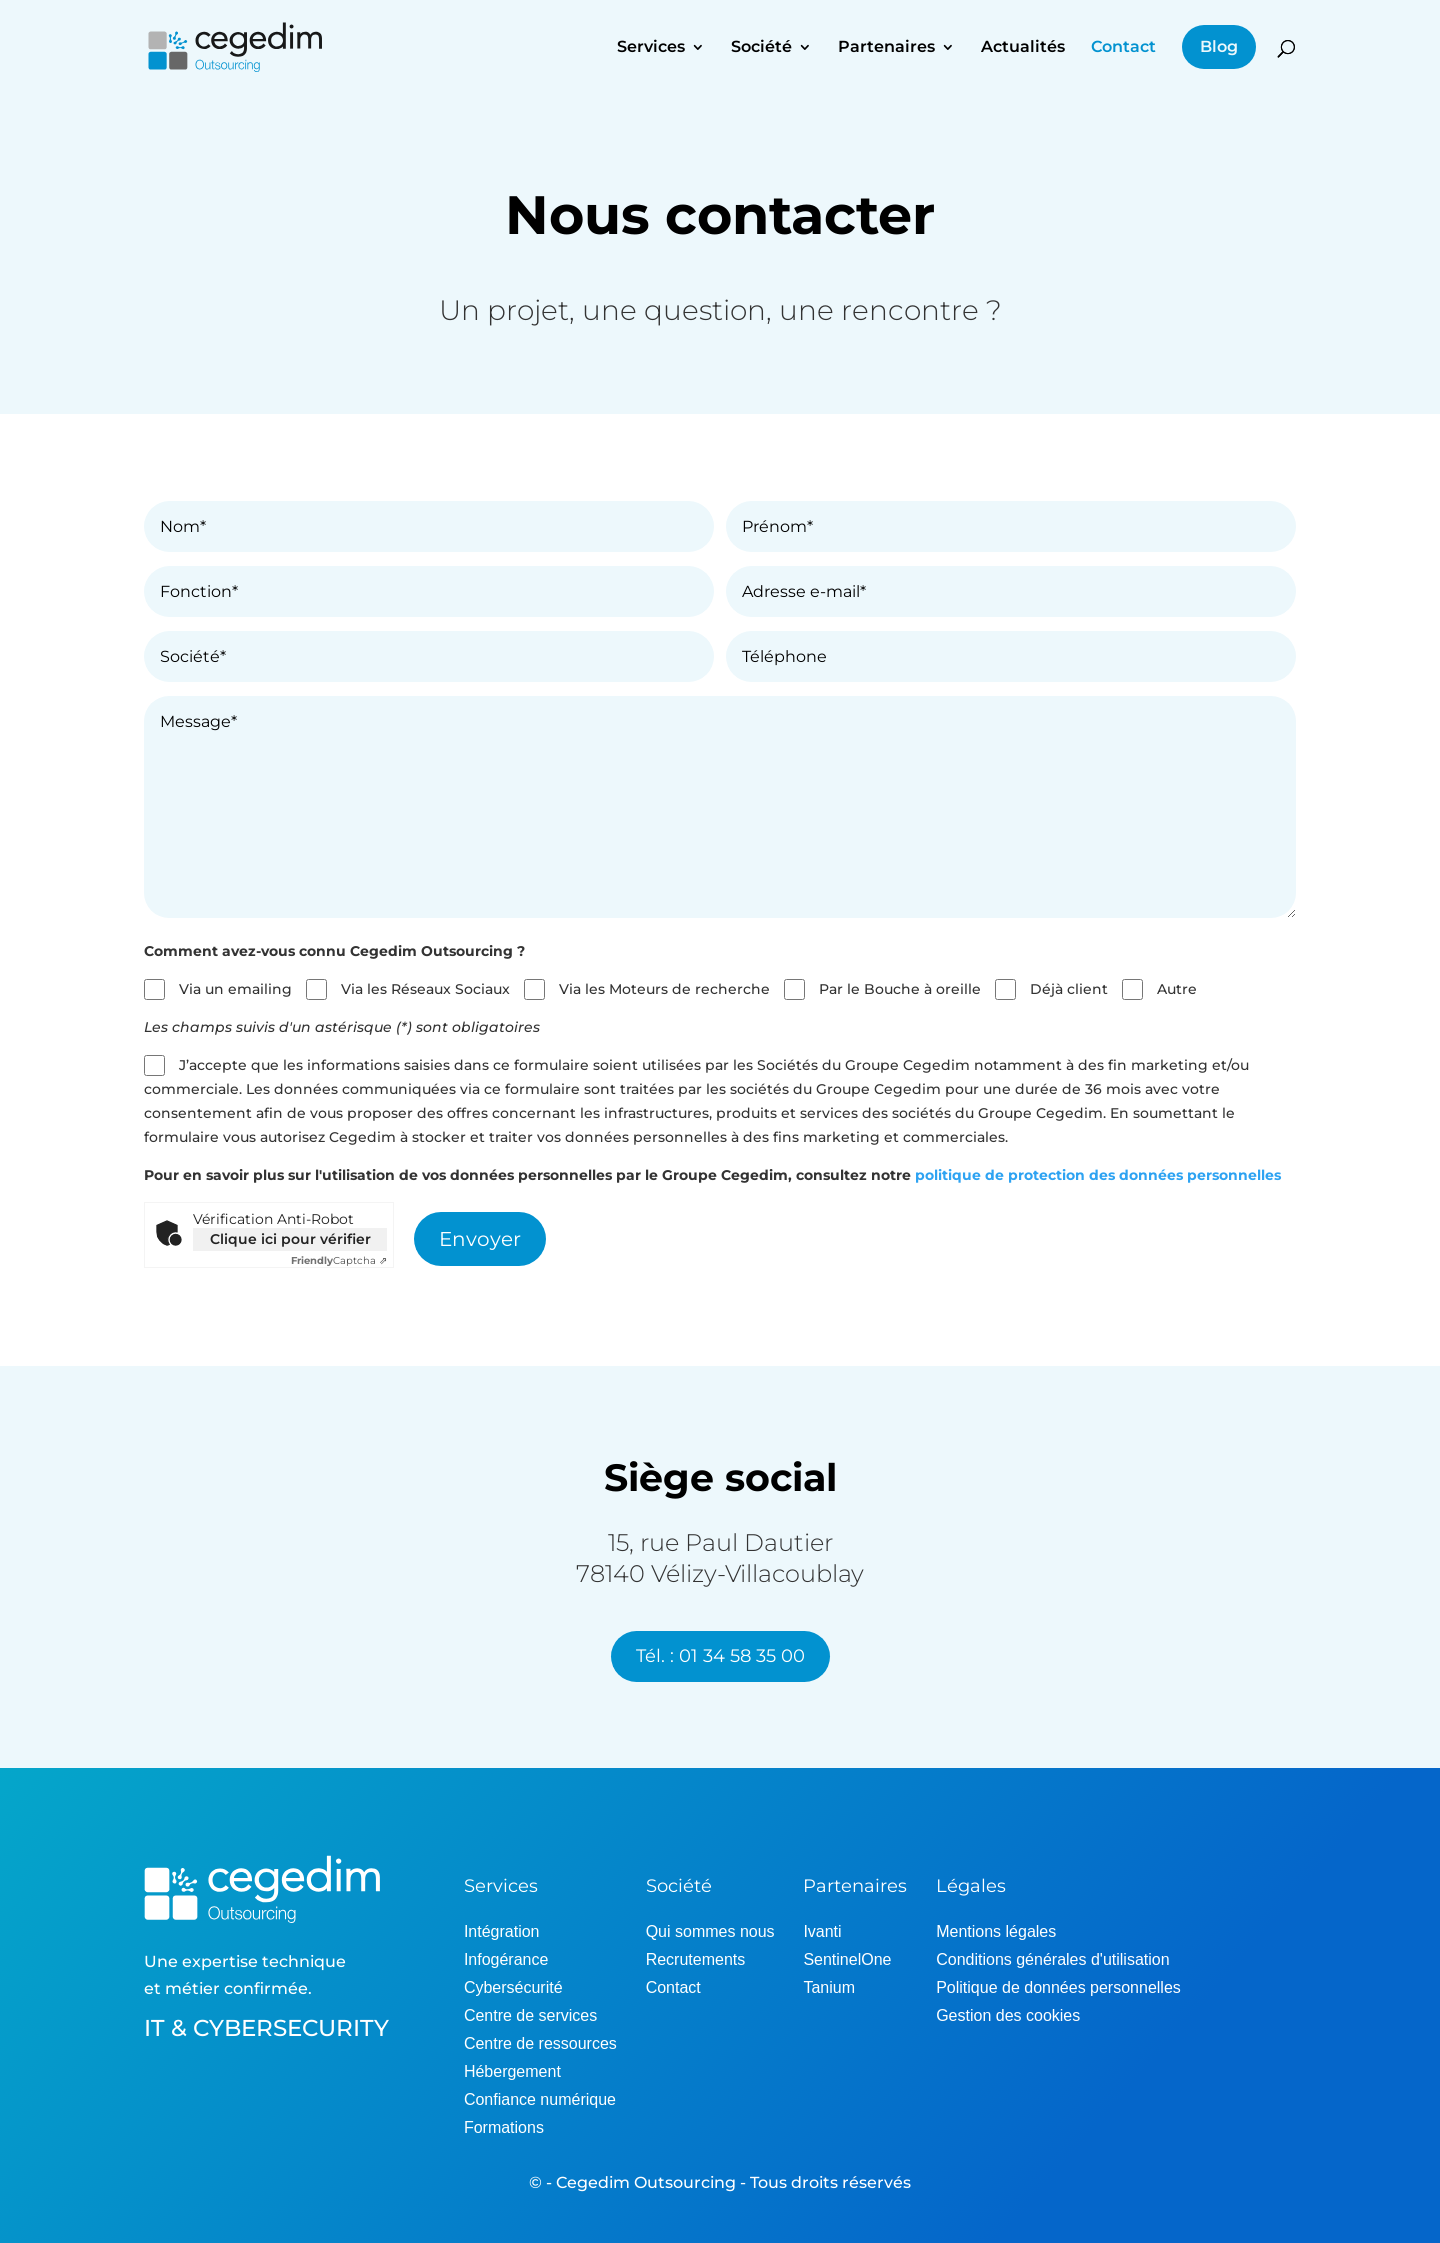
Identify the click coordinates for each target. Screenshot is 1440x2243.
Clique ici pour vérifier (290, 1239)
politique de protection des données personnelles (1098, 1175)
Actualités (1023, 48)
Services (651, 48)
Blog (1219, 46)
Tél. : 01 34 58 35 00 (720, 1656)
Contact (1123, 48)
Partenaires (886, 48)
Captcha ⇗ (339, 1260)
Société (761, 48)
